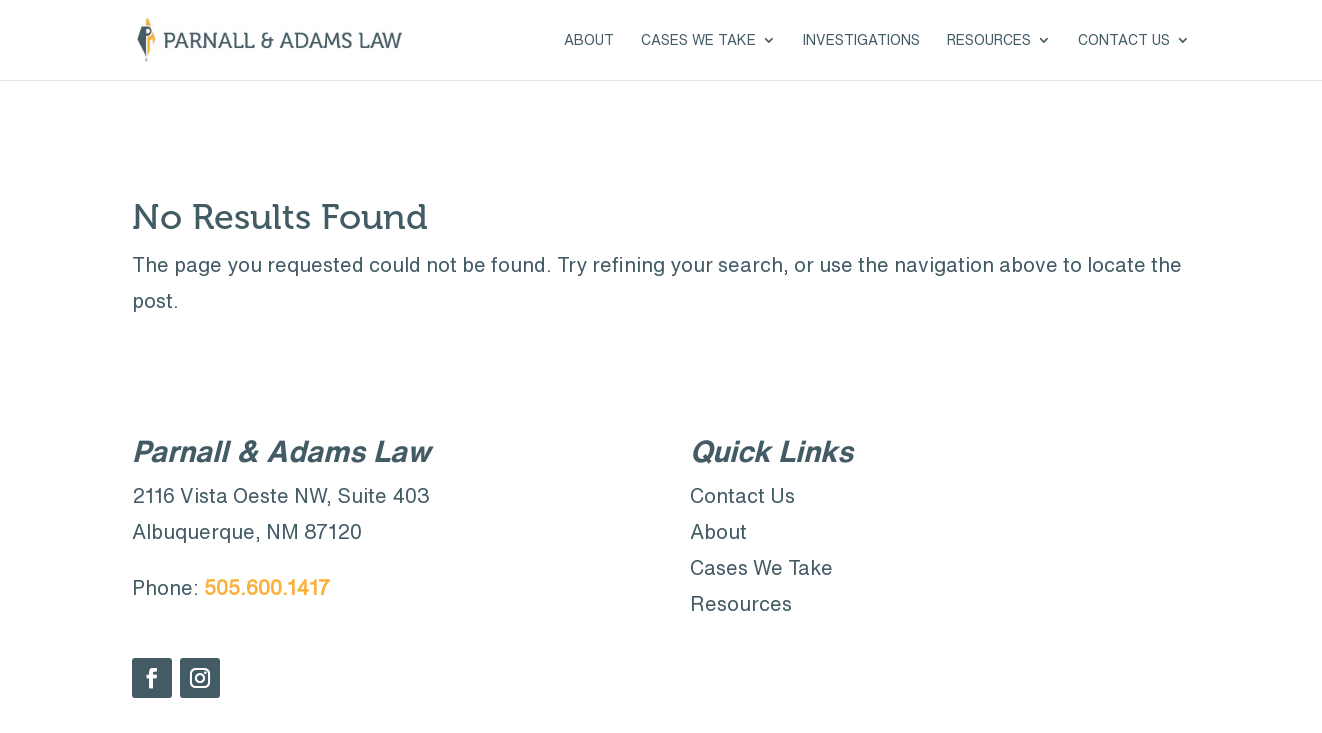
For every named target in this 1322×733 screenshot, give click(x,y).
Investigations (861, 40)
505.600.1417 (267, 587)
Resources (989, 40)
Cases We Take (698, 40)
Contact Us (1124, 40)
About (589, 40)
